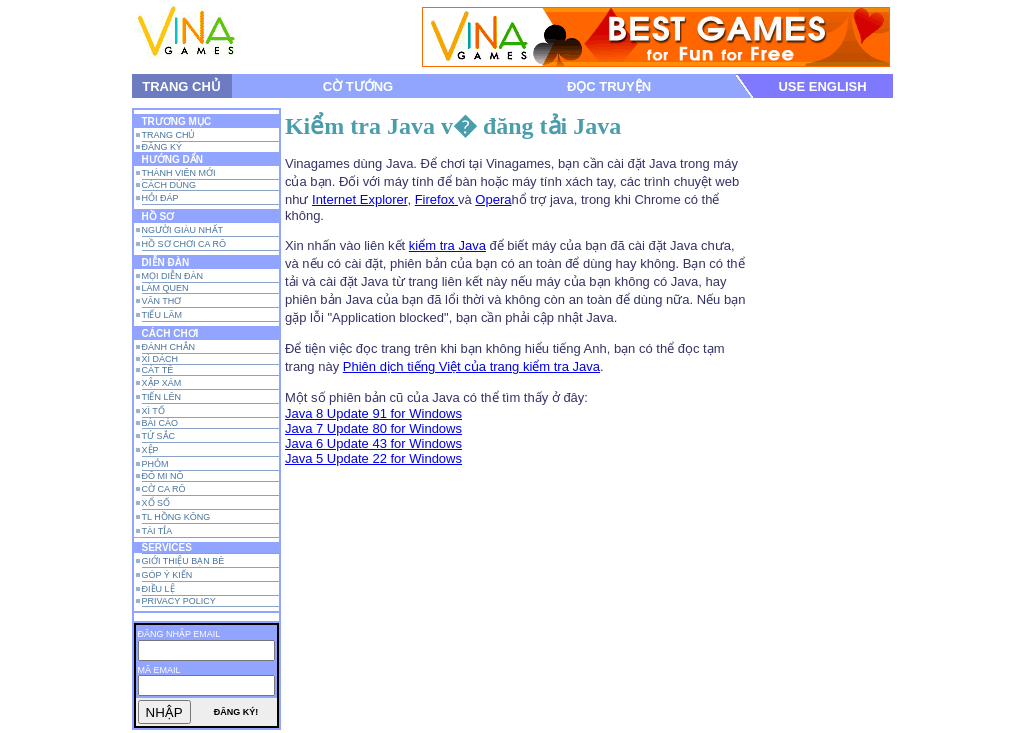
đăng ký (162, 147)
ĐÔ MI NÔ (163, 476)
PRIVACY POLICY (179, 601)
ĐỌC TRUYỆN (609, 86)
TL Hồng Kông (176, 517)
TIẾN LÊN (162, 397)
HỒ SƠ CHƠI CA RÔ (184, 244)
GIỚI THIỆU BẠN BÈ (183, 561)
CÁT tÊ (158, 370)
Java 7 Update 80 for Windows (373, 428)
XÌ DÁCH (160, 359)
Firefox (436, 199)
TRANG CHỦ (181, 86)
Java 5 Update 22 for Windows (373, 458)
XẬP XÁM (162, 383)
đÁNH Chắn (169, 347)
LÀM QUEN (165, 288)
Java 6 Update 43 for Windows (373, 443)
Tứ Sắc (159, 436)
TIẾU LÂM (162, 315)
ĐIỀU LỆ (158, 589)
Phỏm (155, 464)
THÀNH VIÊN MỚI (179, 173)
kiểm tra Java (447, 245)
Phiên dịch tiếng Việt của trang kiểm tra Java (471, 366)
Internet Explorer (359, 199)
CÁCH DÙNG (169, 185)
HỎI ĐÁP (160, 198)
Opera (493, 199)
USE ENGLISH (822, 86)
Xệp (150, 450)
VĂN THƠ (162, 301)
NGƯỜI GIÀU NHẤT (183, 230)
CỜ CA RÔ (164, 489)
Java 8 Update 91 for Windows (373, 413)
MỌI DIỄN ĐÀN (173, 276)
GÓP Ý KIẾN (167, 575)
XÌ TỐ (153, 411)
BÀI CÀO (160, 423)
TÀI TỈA (157, 531)
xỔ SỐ (156, 503)
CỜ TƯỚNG (358, 86)
